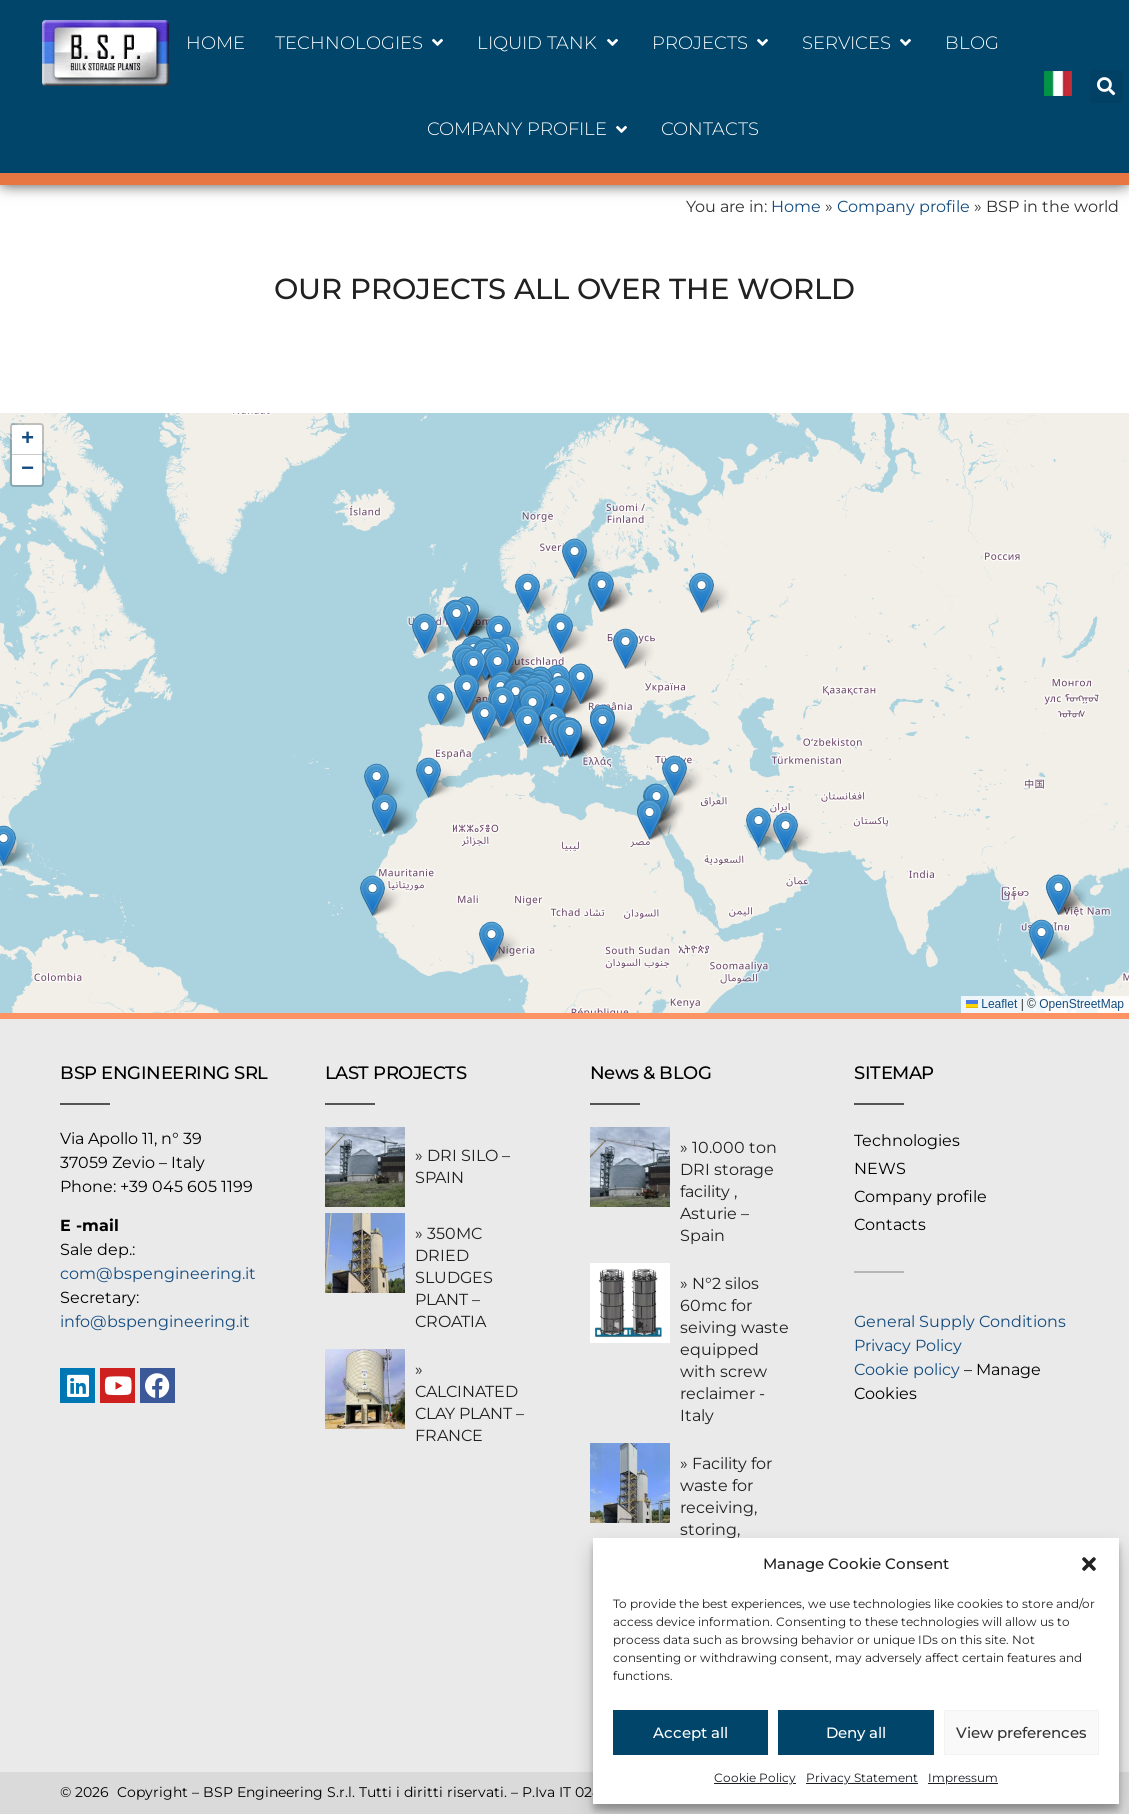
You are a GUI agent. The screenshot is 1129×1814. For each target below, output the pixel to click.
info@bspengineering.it (155, 1321)
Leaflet (991, 1004)
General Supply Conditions (960, 1321)
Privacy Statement (862, 1777)
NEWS (880, 1168)
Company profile (903, 206)
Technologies (907, 1140)
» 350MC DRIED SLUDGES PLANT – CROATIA (454, 1277)
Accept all (690, 1732)
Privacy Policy (908, 1345)
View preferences (1021, 1732)
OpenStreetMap (1081, 1004)
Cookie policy (907, 1369)
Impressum (963, 1777)
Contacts (890, 1224)
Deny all (856, 1732)
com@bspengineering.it (158, 1273)
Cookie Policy (755, 1777)
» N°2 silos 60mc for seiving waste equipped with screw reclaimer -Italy (734, 1349)
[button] (1089, 1564)
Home (796, 206)
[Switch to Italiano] (1058, 86)
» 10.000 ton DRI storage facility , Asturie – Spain (728, 1191)
